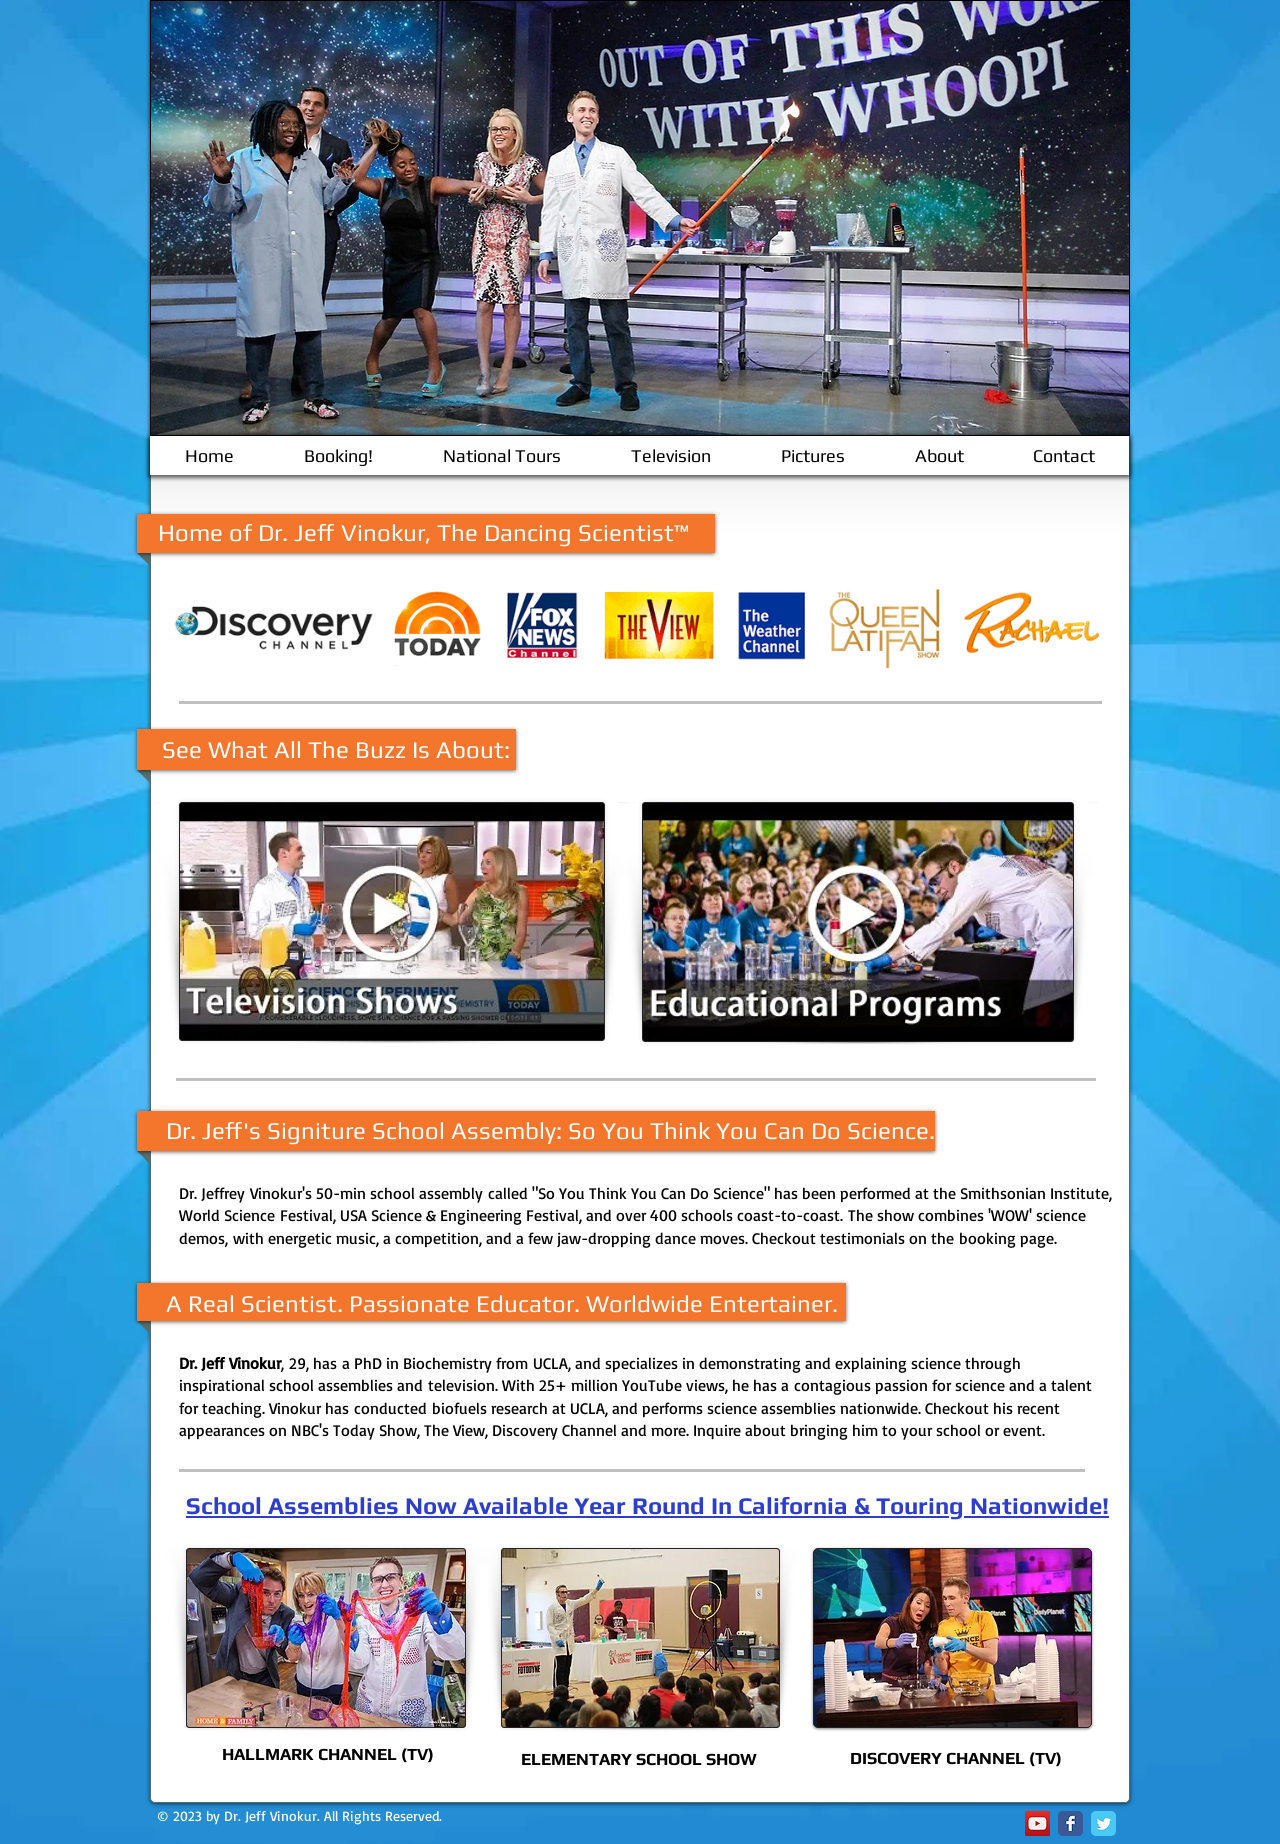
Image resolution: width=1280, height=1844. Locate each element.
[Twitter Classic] (1103, 1823)
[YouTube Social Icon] (1037, 1823)
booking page (1006, 1238)
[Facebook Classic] (1070, 1823)
